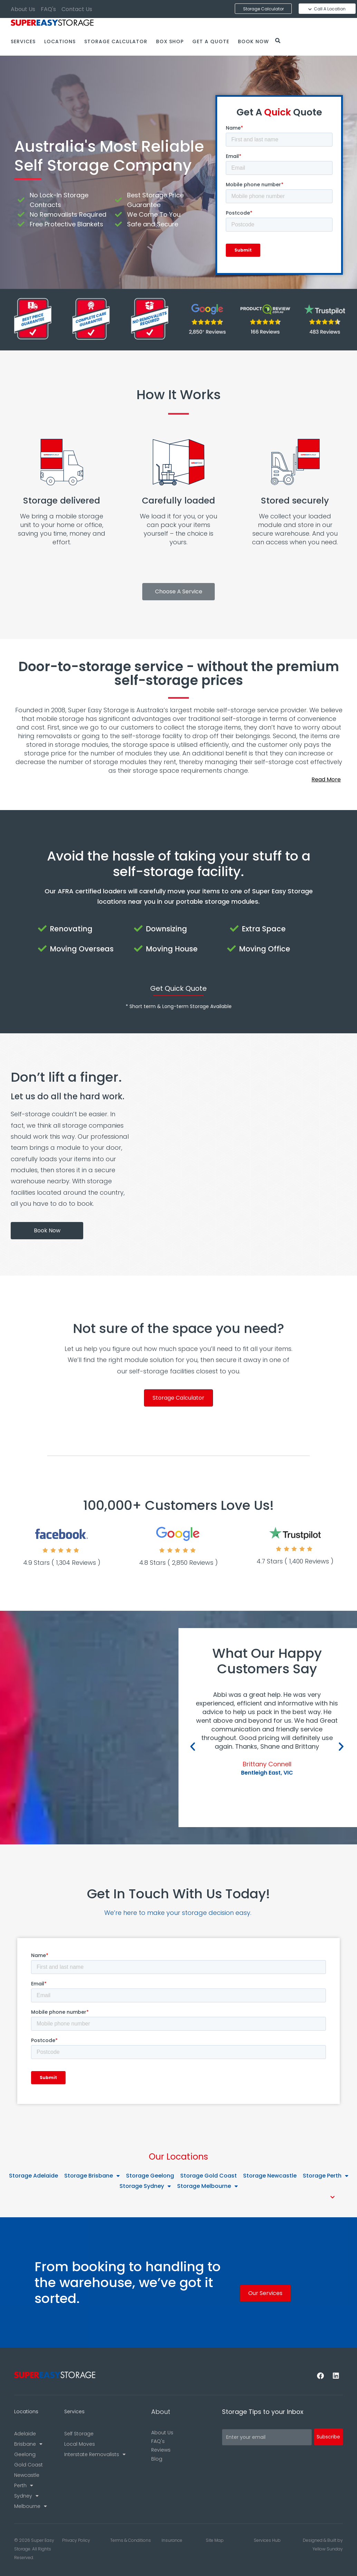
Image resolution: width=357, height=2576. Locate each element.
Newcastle (26, 2475)
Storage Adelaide (33, 2176)
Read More (326, 779)
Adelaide (25, 2433)
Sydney (26, 2496)
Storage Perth (325, 2176)
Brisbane (28, 2444)
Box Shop (170, 41)
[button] (178, 779)
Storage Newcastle (270, 2176)
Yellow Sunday (327, 2549)
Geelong (25, 2454)
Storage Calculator (115, 41)
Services (23, 41)
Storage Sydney (145, 2186)
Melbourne (30, 2506)
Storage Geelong (150, 2176)
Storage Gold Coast (208, 2176)
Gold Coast (28, 2464)
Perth (23, 2485)
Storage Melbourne (207, 2186)
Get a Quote (210, 41)
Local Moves (79, 2444)
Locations (60, 41)
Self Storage (79, 2433)
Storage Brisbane (92, 2176)
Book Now (253, 41)
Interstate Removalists (95, 2454)
